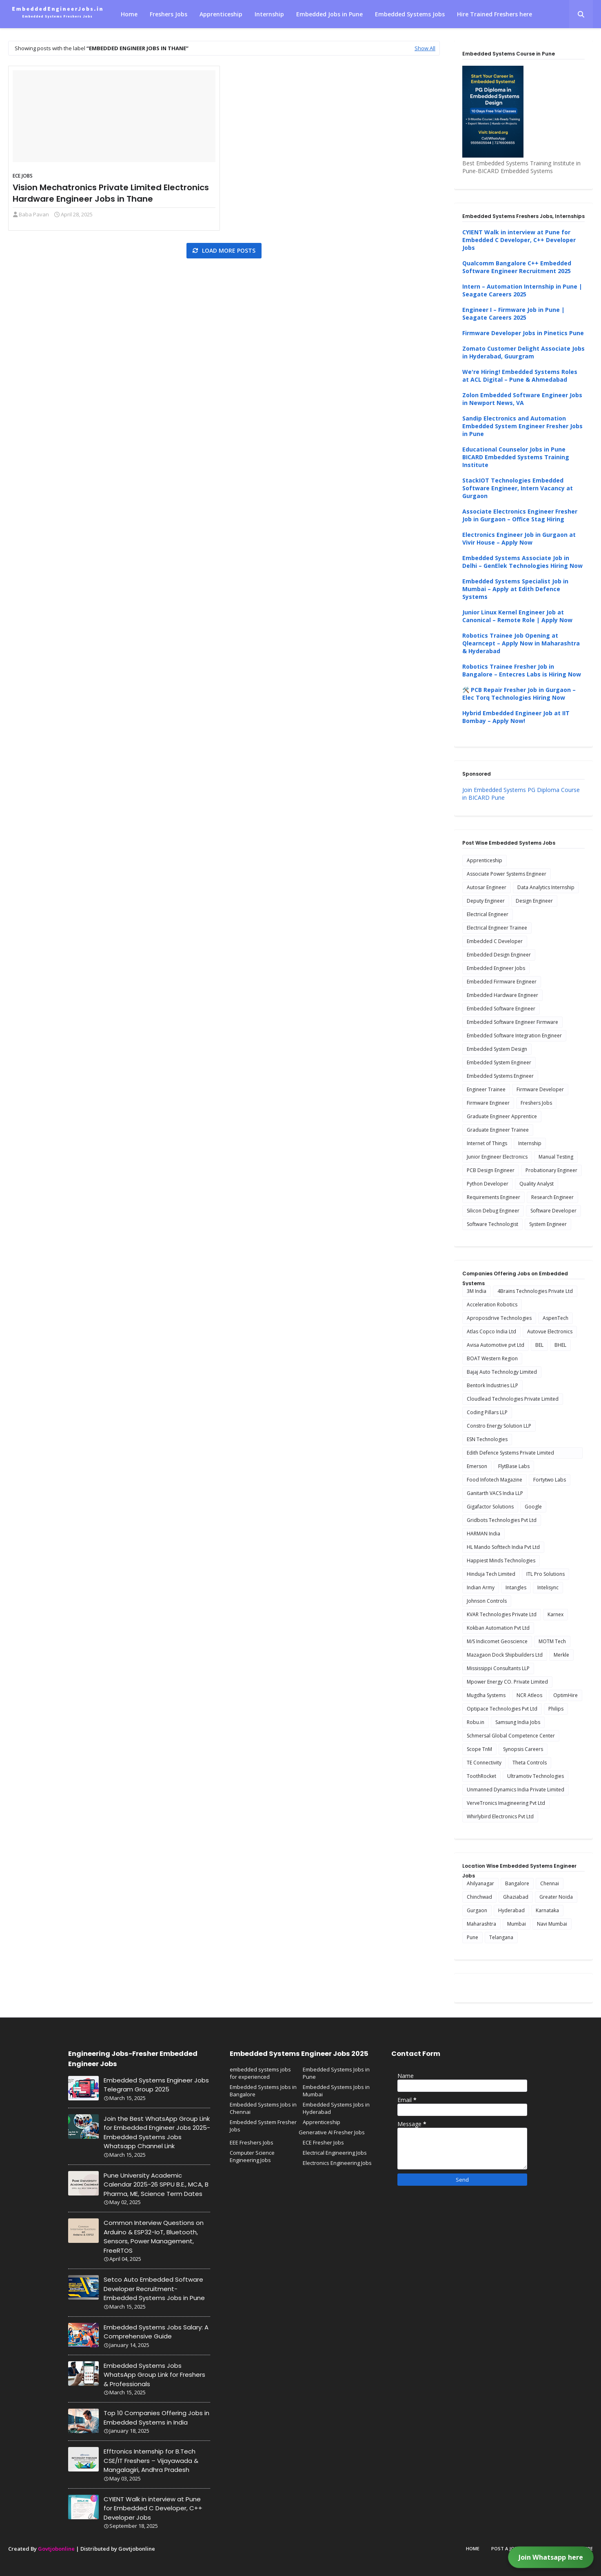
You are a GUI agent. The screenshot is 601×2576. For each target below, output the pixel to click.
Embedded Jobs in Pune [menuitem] (329, 14)
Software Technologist (492, 1224)
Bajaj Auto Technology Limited (502, 1371)
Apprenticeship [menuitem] (221, 14)
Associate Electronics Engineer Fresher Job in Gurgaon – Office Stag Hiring (519, 515)
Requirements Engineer (493, 1197)
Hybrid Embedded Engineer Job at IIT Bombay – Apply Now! (516, 717)
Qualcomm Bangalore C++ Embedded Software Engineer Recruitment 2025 (516, 267)
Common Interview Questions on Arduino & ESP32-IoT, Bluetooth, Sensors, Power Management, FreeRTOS (154, 2236)
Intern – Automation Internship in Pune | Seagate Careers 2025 (522, 290)
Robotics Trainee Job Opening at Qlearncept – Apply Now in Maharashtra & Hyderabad (521, 643)
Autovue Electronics (549, 1331)
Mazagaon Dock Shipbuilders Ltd (505, 1654)
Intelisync (548, 1587)
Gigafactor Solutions (490, 1506)
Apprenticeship (484, 860)
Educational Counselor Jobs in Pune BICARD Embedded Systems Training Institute (515, 457)
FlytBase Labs (514, 1466)
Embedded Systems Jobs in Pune (336, 2073)
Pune (472, 1937)
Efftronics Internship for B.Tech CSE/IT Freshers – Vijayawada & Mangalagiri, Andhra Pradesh (151, 2460)
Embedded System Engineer (499, 1062)
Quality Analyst (536, 1183)
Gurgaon (477, 1910)
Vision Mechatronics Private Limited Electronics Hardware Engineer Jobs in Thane (111, 193)
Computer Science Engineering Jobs (252, 2156)
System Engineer (548, 1224)
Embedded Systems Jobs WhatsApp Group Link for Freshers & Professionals (154, 2374)
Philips (555, 1708)
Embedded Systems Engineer (500, 1075)
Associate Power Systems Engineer (506, 873)
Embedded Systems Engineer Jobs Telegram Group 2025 (156, 2085)
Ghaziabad (515, 1896)
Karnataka (547, 1910)
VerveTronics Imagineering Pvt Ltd (506, 1803)
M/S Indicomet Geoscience (497, 1641)
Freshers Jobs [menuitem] (168, 14)
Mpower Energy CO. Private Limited (507, 1681)
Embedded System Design (497, 1049)
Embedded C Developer (495, 941)
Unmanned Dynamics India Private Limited (515, 1789)
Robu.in (475, 1722)
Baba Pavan (34, 214)
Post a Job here (510, 2548)
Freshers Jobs (536, 1102)
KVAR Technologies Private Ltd (502, 1614)
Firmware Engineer (488, 1102)
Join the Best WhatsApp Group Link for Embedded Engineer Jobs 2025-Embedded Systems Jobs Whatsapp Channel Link (157, 2132)
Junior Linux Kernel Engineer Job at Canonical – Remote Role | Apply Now (517, 616)
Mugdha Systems (486, 1695)
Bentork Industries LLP (492, 1385)
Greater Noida (556, 1896)
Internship (529, 1143)
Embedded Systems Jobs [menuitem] (410, 14)
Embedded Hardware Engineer (502, 995)
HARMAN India (483, 1533)
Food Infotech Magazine (494, 1479)
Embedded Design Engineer (499, 954)
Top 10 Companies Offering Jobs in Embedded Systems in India (156, 2418)
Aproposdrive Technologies (499, 1318)
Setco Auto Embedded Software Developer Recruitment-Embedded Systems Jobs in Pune (154, 2288)
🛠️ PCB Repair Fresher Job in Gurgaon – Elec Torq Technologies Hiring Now (519, 693)
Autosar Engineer (486, 887)
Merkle (561, 1654)
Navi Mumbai (552, 1923)
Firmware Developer (540, 1089)
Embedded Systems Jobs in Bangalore (263, 2090)
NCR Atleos (529, 1695)
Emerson (477, 1466)
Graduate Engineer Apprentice (502, 1116)
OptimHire (565, 1695)
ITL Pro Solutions (545, 1574)
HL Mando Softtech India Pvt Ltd (503, 1547)
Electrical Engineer (487, 914)
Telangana (501, 1937)
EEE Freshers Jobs (251, 2142)
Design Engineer (534, 900)
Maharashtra (481, 1923)
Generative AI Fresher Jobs (332, 2132)
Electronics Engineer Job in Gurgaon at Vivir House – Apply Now (519, 538)
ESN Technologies (487, 1439)
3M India (476, 1291)
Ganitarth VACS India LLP (495, 1493)
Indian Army (481, 1587)
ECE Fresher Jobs (323, 2142)
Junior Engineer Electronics (497, 1156)
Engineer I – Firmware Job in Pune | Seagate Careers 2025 (513, 313)
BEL (539, 1344)
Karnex (555, 1614)
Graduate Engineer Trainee (498, 1129)
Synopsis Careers (523, 1749)
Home (472, 2548)
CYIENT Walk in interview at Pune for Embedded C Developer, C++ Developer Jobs (519, 239)
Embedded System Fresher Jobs (263, 2125)
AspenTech (555, 1318)
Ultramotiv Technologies (535, 1776)
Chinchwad (479, 1896)
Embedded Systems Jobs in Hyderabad (336, 2108)
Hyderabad (511, 1910)
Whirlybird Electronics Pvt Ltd (500, 1816)
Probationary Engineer (551, 1170)
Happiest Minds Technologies (501, 1560)
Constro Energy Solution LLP (499, 1425)
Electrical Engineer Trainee (497, 927)
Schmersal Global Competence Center (511, 1735)
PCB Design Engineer (491, 1170)
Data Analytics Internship (545, 887)
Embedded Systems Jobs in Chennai (263, 2108)
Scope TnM (479, 1749)
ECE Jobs (23, 175)
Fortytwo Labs (549, 1479)
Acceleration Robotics (492, 1304)
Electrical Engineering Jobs (335, 2152)
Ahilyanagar (480, 1883)
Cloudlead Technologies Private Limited (513, 1398)
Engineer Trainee (486, 1089)
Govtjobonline (56, 2548)
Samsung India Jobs (517, 1722)
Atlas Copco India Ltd (491, 1331)
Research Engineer (552, 1197)
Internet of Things (487, 1143)
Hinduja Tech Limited (491, 1574)
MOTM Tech (552, 1641)
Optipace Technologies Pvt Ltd (502, 1708)
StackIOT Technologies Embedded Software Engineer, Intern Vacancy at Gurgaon (517, 488)
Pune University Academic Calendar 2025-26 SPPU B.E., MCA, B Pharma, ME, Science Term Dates (156, 2184)
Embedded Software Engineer (501, 1008)
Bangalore (517, 1883)
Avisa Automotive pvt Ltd (495, 1344)
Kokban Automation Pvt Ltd (498, 1627)
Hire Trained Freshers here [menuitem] (494, 14)
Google (533, 1506)
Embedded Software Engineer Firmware (512, 1022)
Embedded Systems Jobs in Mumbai (336, 2090)
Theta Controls (529, 1762)
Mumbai (516, 1923)
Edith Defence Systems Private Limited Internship (510, 1454)
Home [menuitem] (129, 14)
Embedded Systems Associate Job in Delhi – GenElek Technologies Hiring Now (522, 561)
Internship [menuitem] (269, 14)
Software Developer (553, 1210)
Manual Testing (556, 1156)
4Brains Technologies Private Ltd (535, 1291)
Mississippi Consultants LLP (498, 1668)
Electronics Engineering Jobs (337, 2163)
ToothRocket (481, 1776)
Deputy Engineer (486, 900)
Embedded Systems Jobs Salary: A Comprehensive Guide (156, 2332)
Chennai (549, 1883)
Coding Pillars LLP (487, 1412)
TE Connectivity (484, 1762)
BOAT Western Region (492, 1358)
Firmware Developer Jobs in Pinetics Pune (523, 333)
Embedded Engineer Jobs (496, 968)
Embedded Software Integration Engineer (514, 1035)
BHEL (560, 1344)
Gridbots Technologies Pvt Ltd (502, 1520)
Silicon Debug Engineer (493, 1210)
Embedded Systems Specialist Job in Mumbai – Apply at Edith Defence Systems (515, 589)
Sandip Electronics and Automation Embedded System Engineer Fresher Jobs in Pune (522, 426)
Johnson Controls (487, 1600)
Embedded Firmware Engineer (502, 981)
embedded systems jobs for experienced (260, 2073)
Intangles (516, 1587)
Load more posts (227, 250)
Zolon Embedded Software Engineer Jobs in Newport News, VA (522, 399)
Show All (425, 48)
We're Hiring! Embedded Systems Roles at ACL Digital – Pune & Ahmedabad (519, 375)
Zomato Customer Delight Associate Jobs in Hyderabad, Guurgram (523, 352)
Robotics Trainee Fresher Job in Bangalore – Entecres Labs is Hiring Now (521, 670)
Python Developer (487, 1183)
